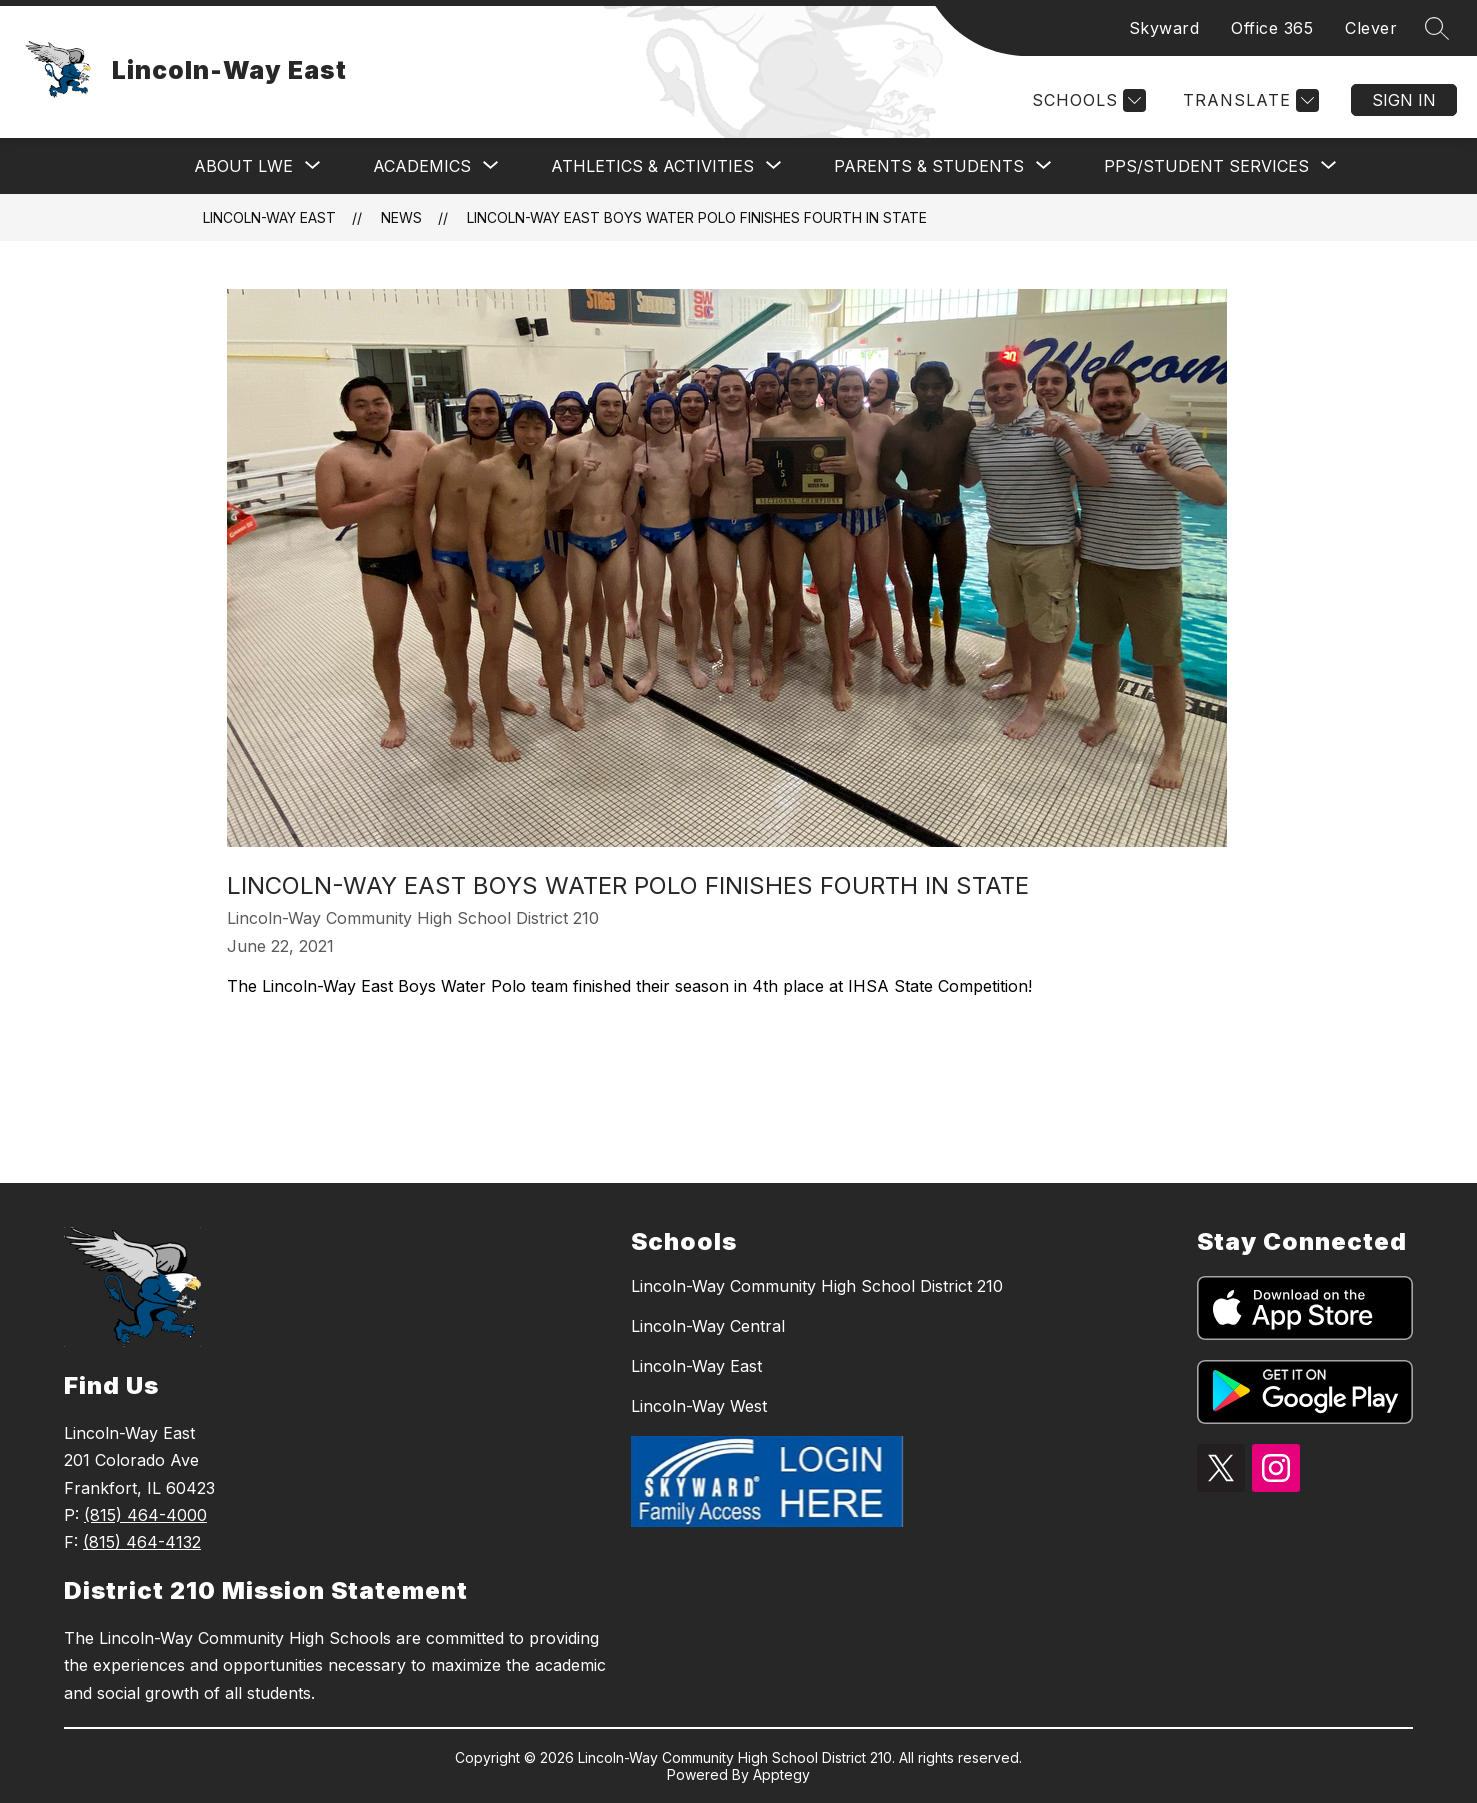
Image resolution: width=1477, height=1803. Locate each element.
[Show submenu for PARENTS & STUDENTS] (929, 166)
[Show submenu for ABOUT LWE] (243, 166)
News (401, 217)
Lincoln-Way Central (708, 1326)
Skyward (1164, 28)
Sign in (1404, 100)
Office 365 (1272, 28)
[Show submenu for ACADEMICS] (422, 166)
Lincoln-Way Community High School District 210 (817, 1286)
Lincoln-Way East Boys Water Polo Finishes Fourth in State (697, 217)
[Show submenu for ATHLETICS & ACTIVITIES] (652, 166)
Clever (1371, 28)
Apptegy (781, 1774)
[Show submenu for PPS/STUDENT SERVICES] (1206, 166)
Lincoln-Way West (699, 1406)
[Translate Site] (1248, 100)
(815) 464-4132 (142, 1542)
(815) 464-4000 (145, 1515)
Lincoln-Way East (269, 217)
